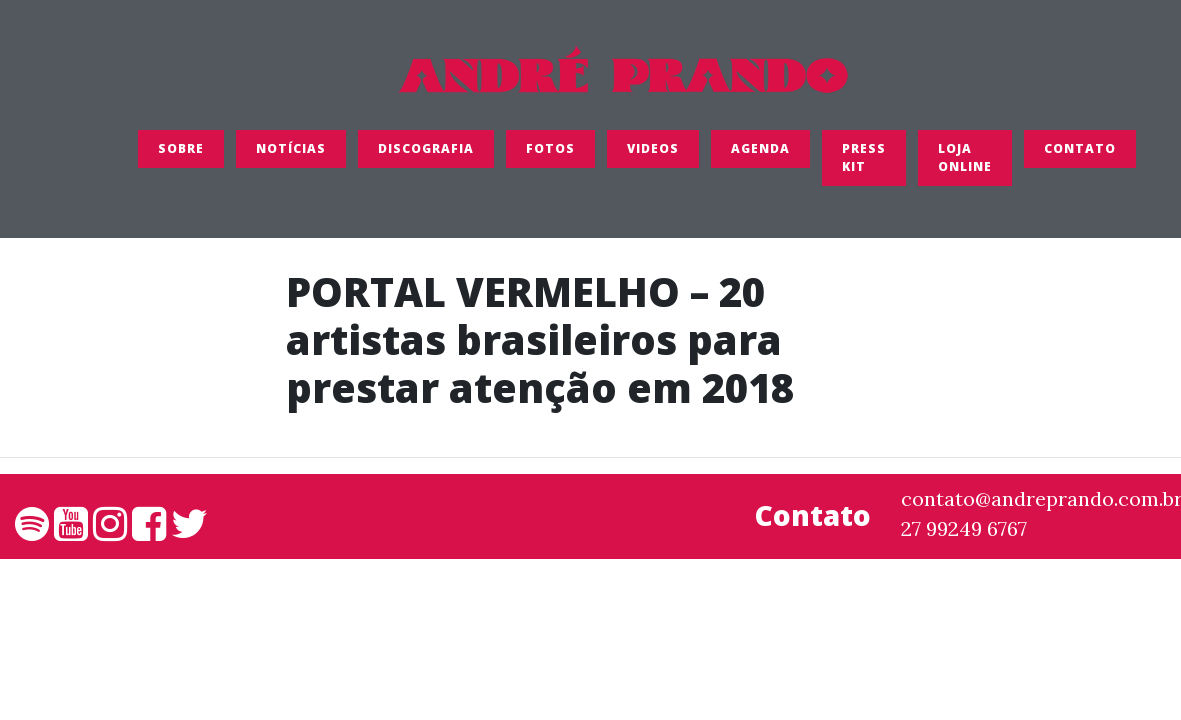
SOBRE (181, 154)
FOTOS (550, 154)
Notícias (291, 154)
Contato (1080, 154)
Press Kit (864, 163)
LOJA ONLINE (965, 163)
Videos (653, 154)
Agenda (760, 154)
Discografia (426, 154)
